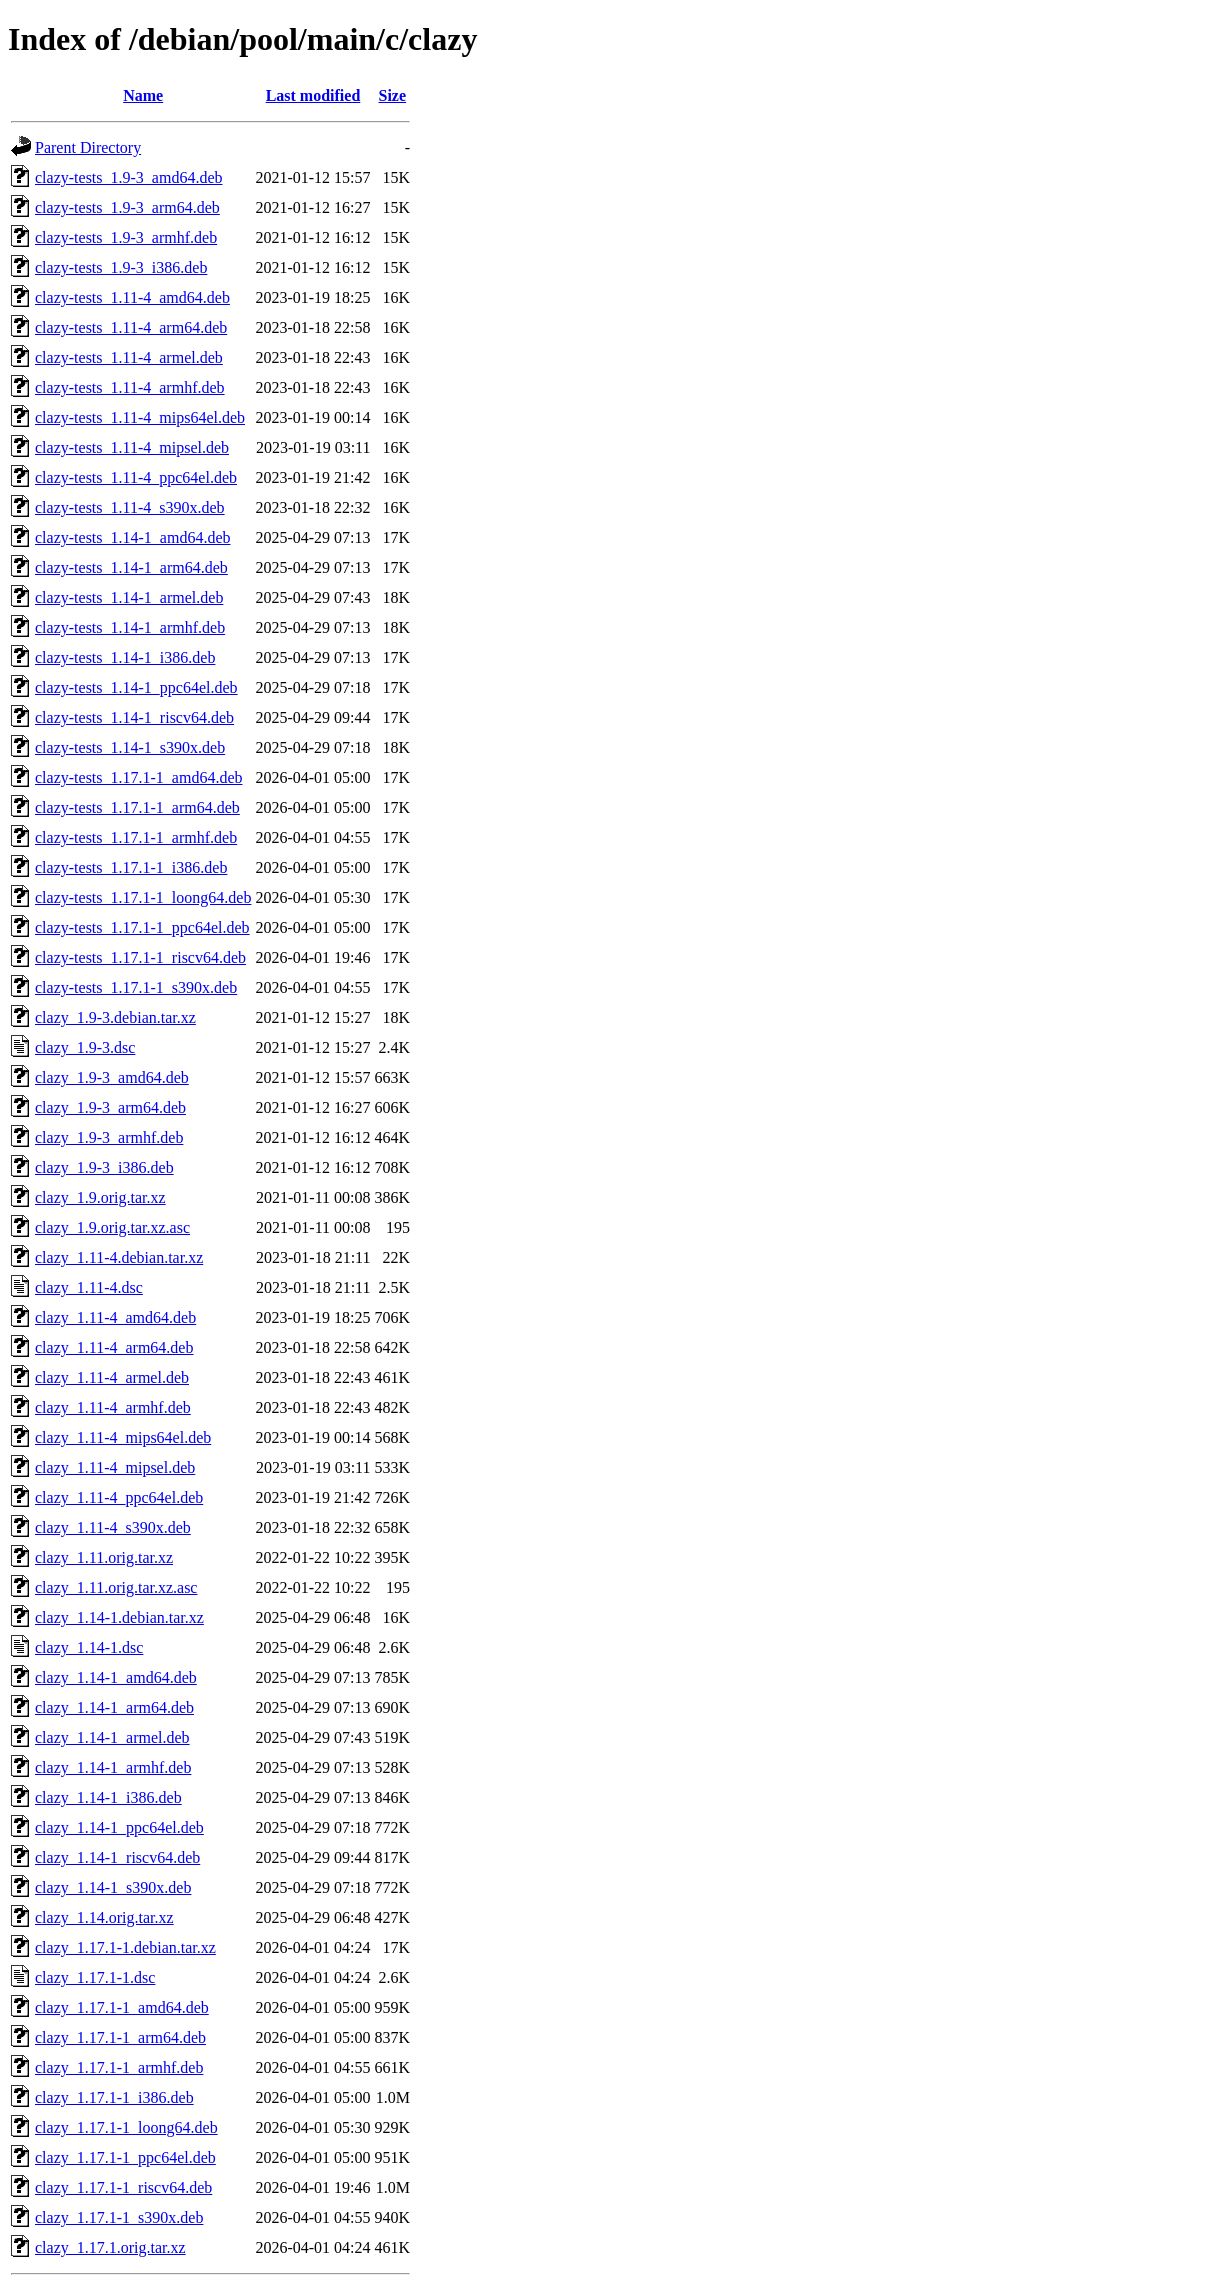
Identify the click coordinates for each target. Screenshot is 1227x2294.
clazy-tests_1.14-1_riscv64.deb (134, 717)
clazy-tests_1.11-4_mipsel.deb (132, 447)
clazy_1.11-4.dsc (89, 1287)
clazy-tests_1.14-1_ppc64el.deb (136, 687)
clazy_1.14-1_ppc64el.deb (119, 1827)
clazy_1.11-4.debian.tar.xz (119, 1257)
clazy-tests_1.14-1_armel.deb (129, 597)
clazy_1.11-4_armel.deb (112, 1377)
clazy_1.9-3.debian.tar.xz (115, 1017)
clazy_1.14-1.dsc (89, 1647)
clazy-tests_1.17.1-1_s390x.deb (136, 987)
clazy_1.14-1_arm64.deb (114, 1707)
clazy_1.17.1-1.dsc (95, 1977)
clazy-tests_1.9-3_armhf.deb (126, 237)
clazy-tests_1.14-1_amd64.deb (133, 537)
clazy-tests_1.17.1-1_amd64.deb (139, 777)
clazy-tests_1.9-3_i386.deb (121, 267)
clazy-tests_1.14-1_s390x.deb (130, 747)
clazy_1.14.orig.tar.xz (104, 1917)
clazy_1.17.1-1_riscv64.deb (123, 2187)
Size (393, 95)
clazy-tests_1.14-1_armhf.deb (130, 627)
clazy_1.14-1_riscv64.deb (117, 1857)
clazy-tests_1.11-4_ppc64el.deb (136, 477)
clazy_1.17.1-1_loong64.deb (126, 2127)
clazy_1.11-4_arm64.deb (114, 1347)
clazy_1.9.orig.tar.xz (100, 1197)
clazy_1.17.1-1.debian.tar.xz (125, 1947)
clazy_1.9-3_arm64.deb (110, 1107)
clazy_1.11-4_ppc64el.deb (119, 1497)
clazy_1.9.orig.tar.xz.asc (112, 1227)
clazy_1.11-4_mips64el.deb (123, 1437)
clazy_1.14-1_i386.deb (108, 1797)
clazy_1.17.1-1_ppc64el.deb (125, 2157)
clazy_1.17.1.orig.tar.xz (110, 2247)
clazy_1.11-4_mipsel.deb (115, 1467)
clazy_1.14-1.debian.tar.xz (119, 1617)
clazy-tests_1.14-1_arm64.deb (131, 567)
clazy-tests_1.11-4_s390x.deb (130, 507)
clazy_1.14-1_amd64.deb (116, 1677)
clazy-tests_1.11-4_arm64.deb (131, 327)
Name (143, 95)
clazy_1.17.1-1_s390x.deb (119, 2217)
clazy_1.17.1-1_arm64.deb (120, 2037)
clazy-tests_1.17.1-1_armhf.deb (136, 837)
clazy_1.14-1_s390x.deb (113, 1887)
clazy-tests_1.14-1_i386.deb (125, 657)
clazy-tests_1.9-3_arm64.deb (127, 207)
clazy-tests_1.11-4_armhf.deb (130, 387)
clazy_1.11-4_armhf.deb (113, 1407)
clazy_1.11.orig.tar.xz (104, 1557)
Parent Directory (88, 147)
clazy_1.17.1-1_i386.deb (114, 2097)
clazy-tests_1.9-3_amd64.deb (129, 177)
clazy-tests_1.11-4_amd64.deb (132, 297)
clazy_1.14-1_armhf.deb (113, 1767)
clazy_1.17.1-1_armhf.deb (119, 2067)
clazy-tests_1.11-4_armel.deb (129, 357)
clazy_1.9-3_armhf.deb (109, 1137)
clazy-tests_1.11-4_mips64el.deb (140, 417)
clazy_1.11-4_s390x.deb (113, 1527)
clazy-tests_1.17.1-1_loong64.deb (143, 897)
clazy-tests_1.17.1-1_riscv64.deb (140, 957)
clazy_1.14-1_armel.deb (112, 1737)
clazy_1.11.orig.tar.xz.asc (116, 1587)
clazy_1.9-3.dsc (85, 1047)
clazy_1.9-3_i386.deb (104, 1167)
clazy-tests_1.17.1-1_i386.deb (131, 867)
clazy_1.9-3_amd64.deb (112, 1077)
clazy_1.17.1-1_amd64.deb (122, 2007)
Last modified (313, 95)
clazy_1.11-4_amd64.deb (115, 1317)
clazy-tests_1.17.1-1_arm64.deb (137, 807)
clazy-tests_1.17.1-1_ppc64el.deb (142, 927)
